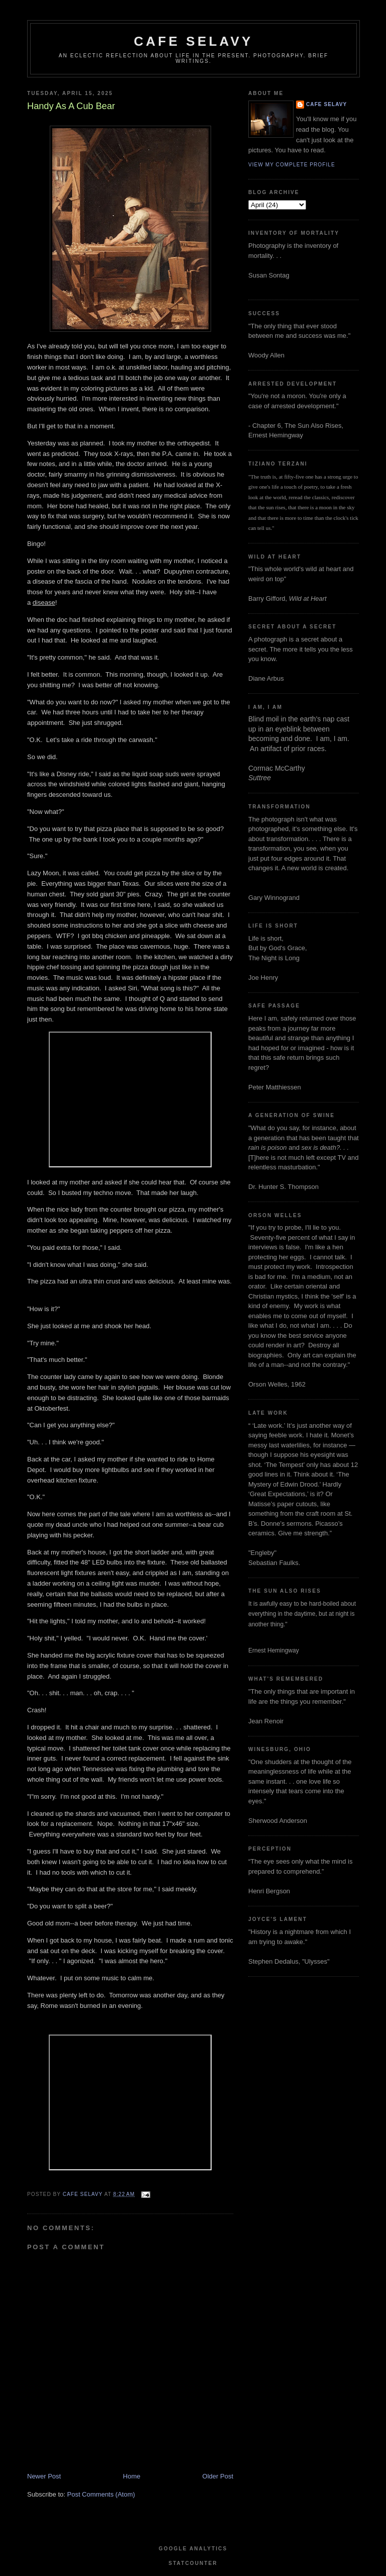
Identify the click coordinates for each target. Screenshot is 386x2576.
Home (132, 2476)
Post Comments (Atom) (101, 2494)
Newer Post (44, 2476)
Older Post (218, 2476)
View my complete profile (291, 164)
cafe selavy (193, 41)
